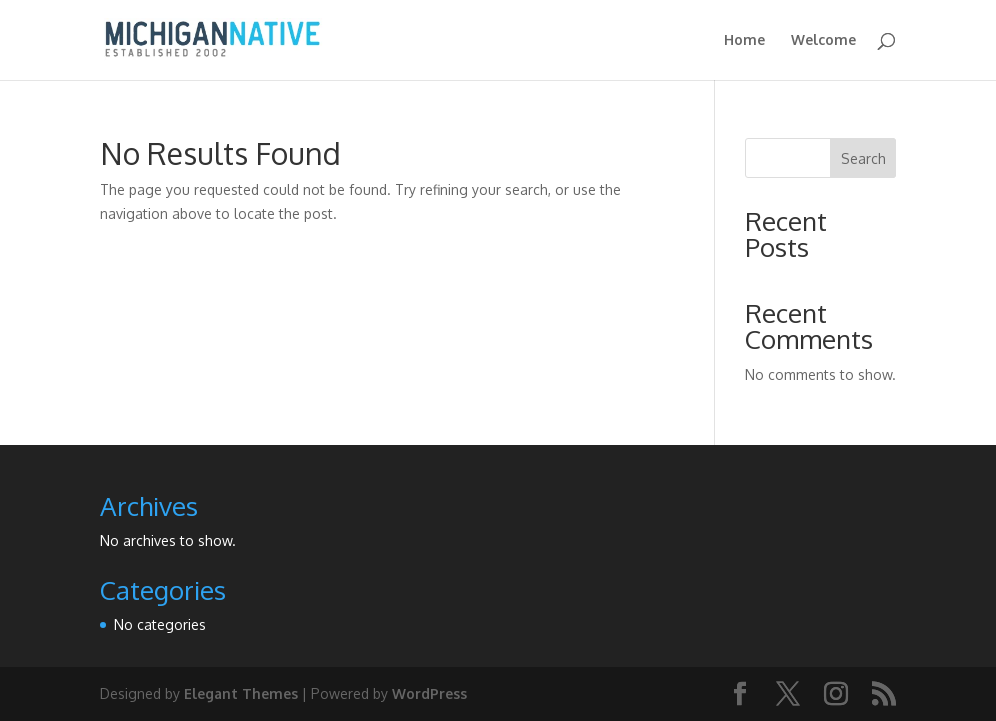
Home (744, 40)
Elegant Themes (241, 693)
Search (863, 158)
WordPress (429, 693)
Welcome (823, 40)
